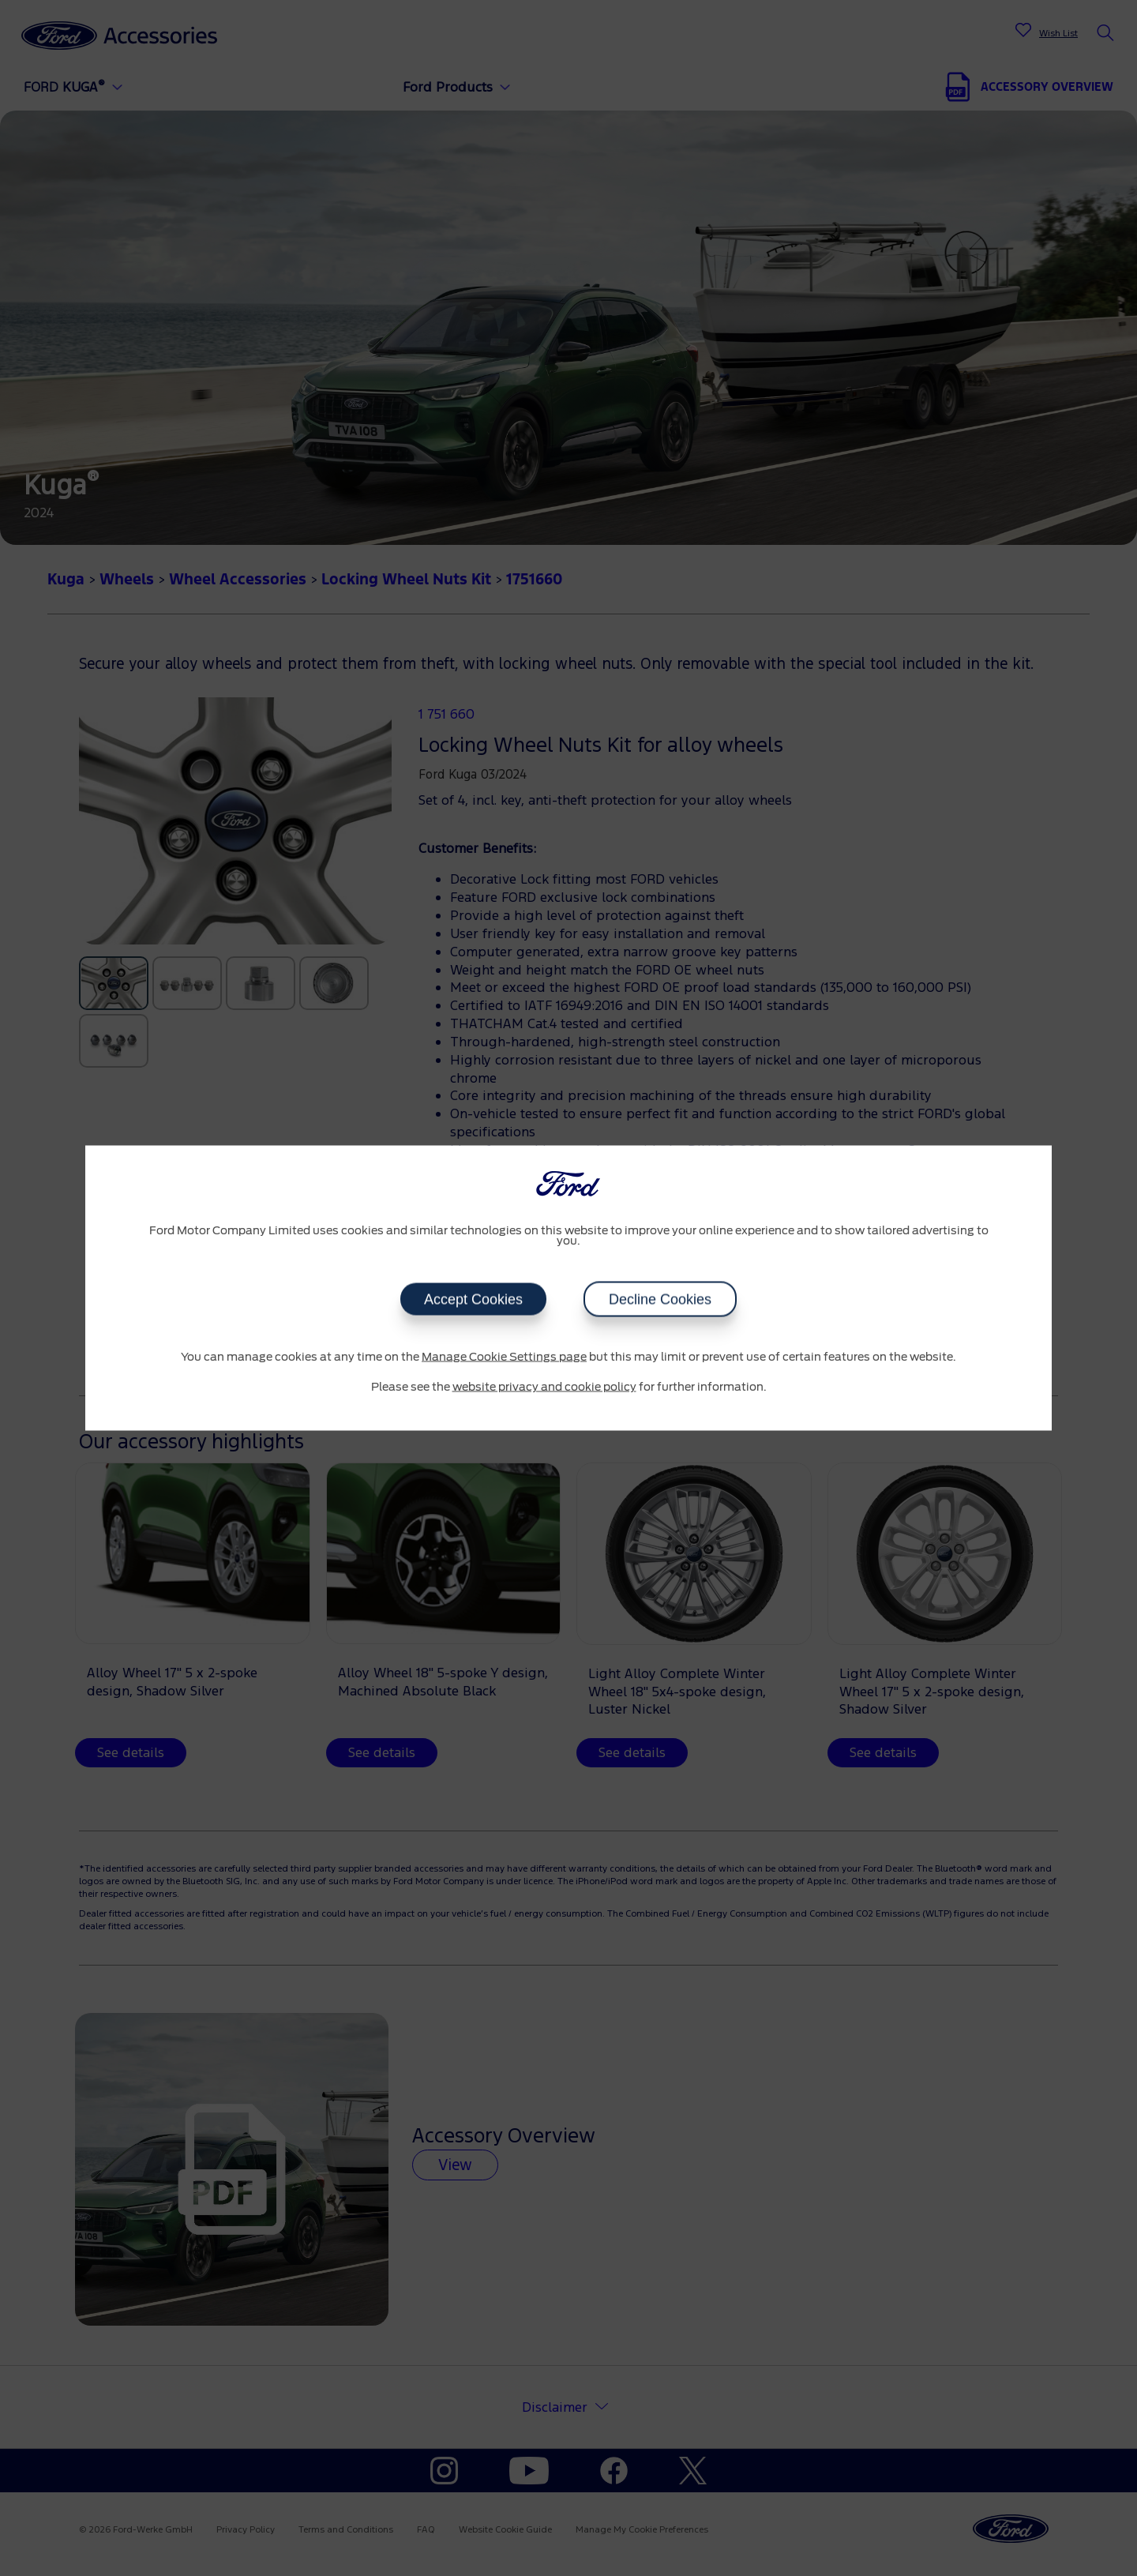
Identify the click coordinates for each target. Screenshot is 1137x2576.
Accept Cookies (473, 1300)
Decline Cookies (660, 1300)
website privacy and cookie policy (544, 1386)
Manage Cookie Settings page (504, 1357)
